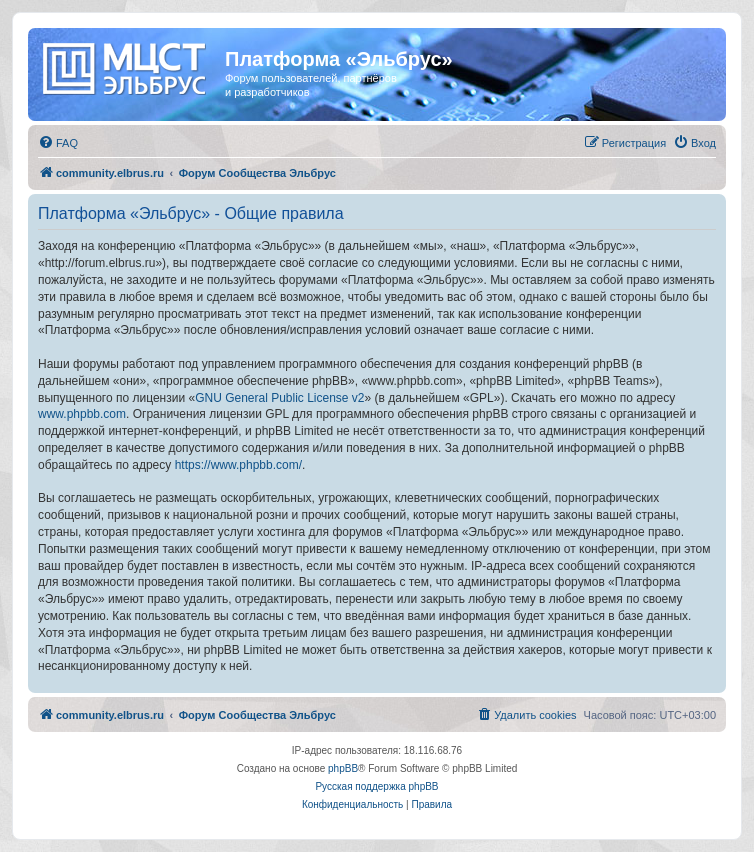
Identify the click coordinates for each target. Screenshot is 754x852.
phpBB (343, 768)
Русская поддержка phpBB (376, 786)
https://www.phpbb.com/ (238, 465)
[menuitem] (58, 143)
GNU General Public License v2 (279, 398)
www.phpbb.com (82, 414)
